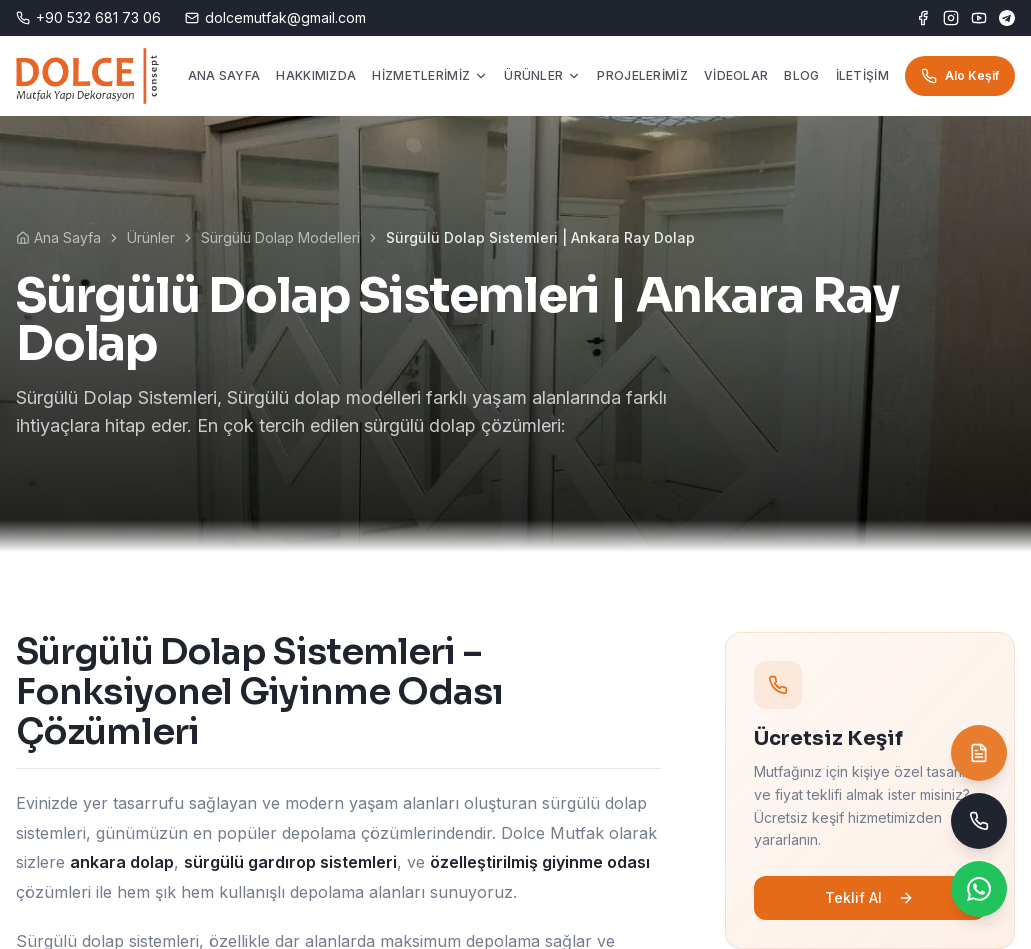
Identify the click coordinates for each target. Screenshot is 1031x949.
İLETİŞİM (862, 75)
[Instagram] (951, 18)
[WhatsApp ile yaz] (979, 889)
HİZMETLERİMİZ (430, 75)
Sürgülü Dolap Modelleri (280, 237)
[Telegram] (1007, 18)
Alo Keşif (960, 76)
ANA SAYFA (224, 75)
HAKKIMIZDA (316, 75)
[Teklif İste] (979, 753)
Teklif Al (876, 897)
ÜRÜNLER (542, 75)
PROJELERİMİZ (642, 75)
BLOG (801, 75)
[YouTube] (979, 18)
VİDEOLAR (736, 75)
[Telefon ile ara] (979, 821)
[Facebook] (923, 18)
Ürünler (151, 237)
